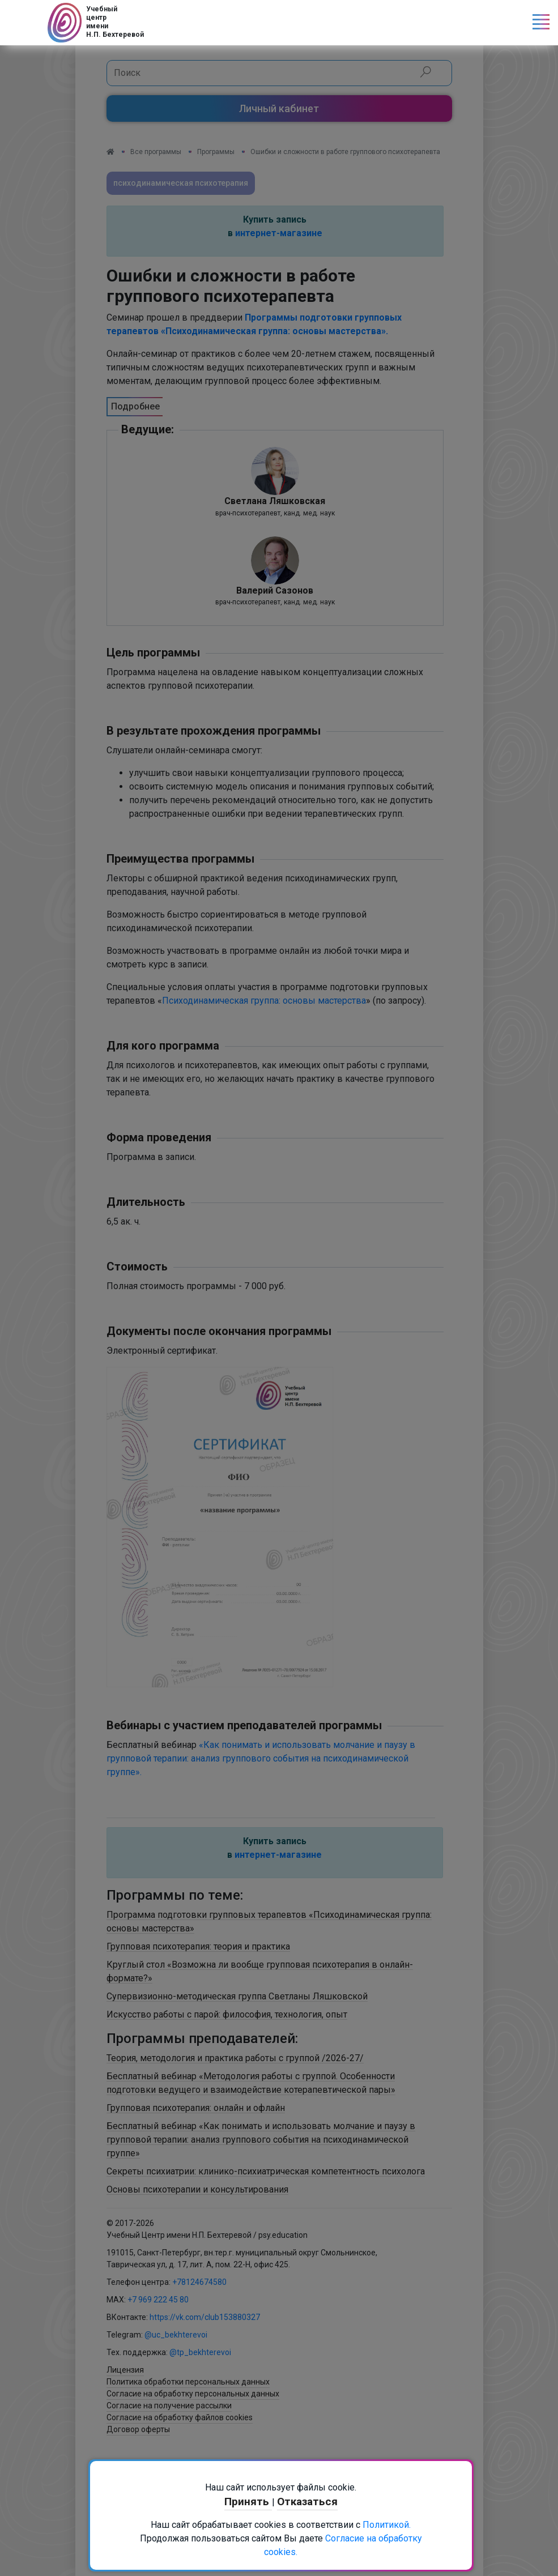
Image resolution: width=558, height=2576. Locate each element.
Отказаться (307, 2501)
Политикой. (387, 2524)
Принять (248, 2501)
